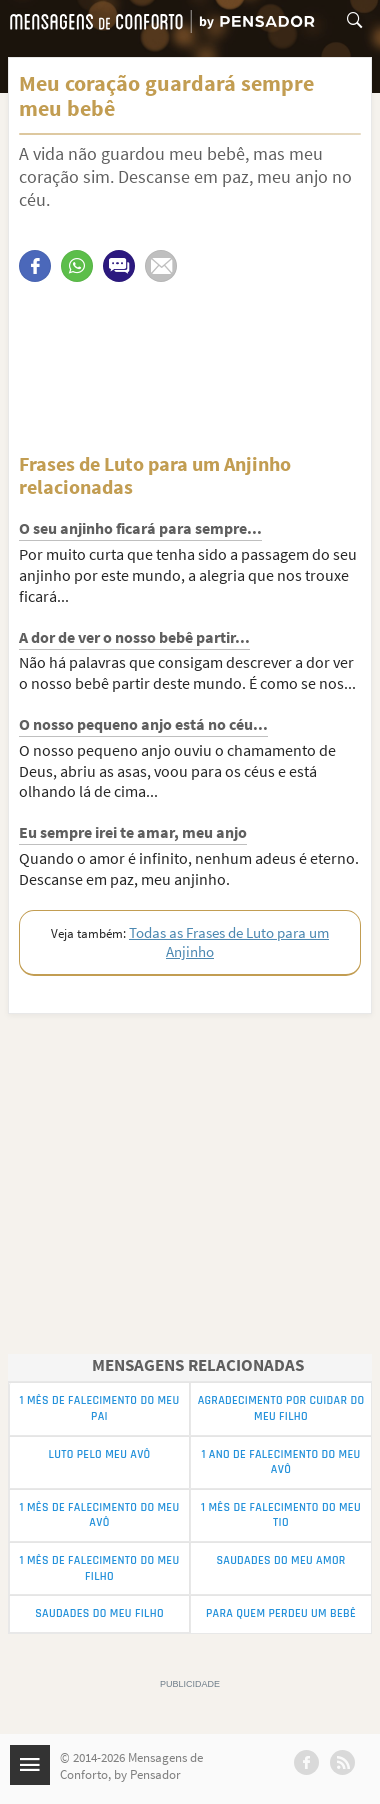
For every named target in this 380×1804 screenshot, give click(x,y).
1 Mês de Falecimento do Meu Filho (100, 1568)
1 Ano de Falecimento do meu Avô (280, 1462)
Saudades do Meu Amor (280, 1560)
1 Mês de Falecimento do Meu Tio (281, 1515)
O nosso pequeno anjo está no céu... (143, 724)
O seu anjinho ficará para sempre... (140, 528)
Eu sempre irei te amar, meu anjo (133, 832)
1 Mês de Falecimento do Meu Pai (100, 1408)
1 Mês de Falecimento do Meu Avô (100, 1515)
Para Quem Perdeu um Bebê (281, 1613)
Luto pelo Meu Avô (99, 1454)
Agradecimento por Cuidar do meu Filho (281, 1408)
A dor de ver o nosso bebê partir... (134, 637)
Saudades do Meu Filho (99, 1613)
